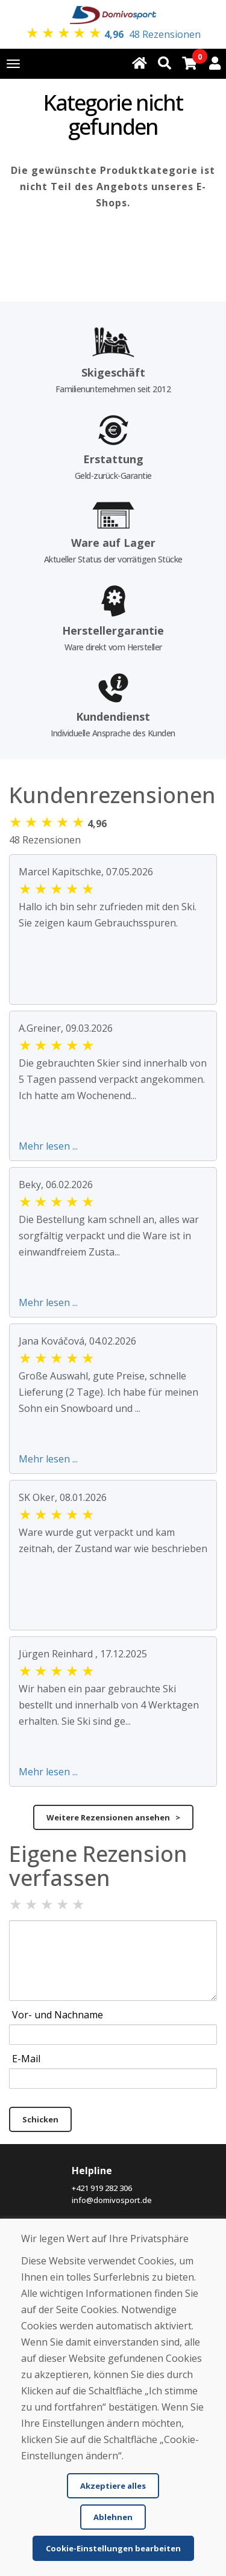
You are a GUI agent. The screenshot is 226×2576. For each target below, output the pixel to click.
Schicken (40, 2119)
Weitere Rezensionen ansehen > (113, 1817)
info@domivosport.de (112, 2200)
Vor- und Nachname (57, 2014)
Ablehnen (113, 2517)
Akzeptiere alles (113, 2485)
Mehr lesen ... (48, 1146)
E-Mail (26, 2058)
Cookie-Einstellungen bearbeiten (113, 2548)
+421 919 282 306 (102, 2188)
